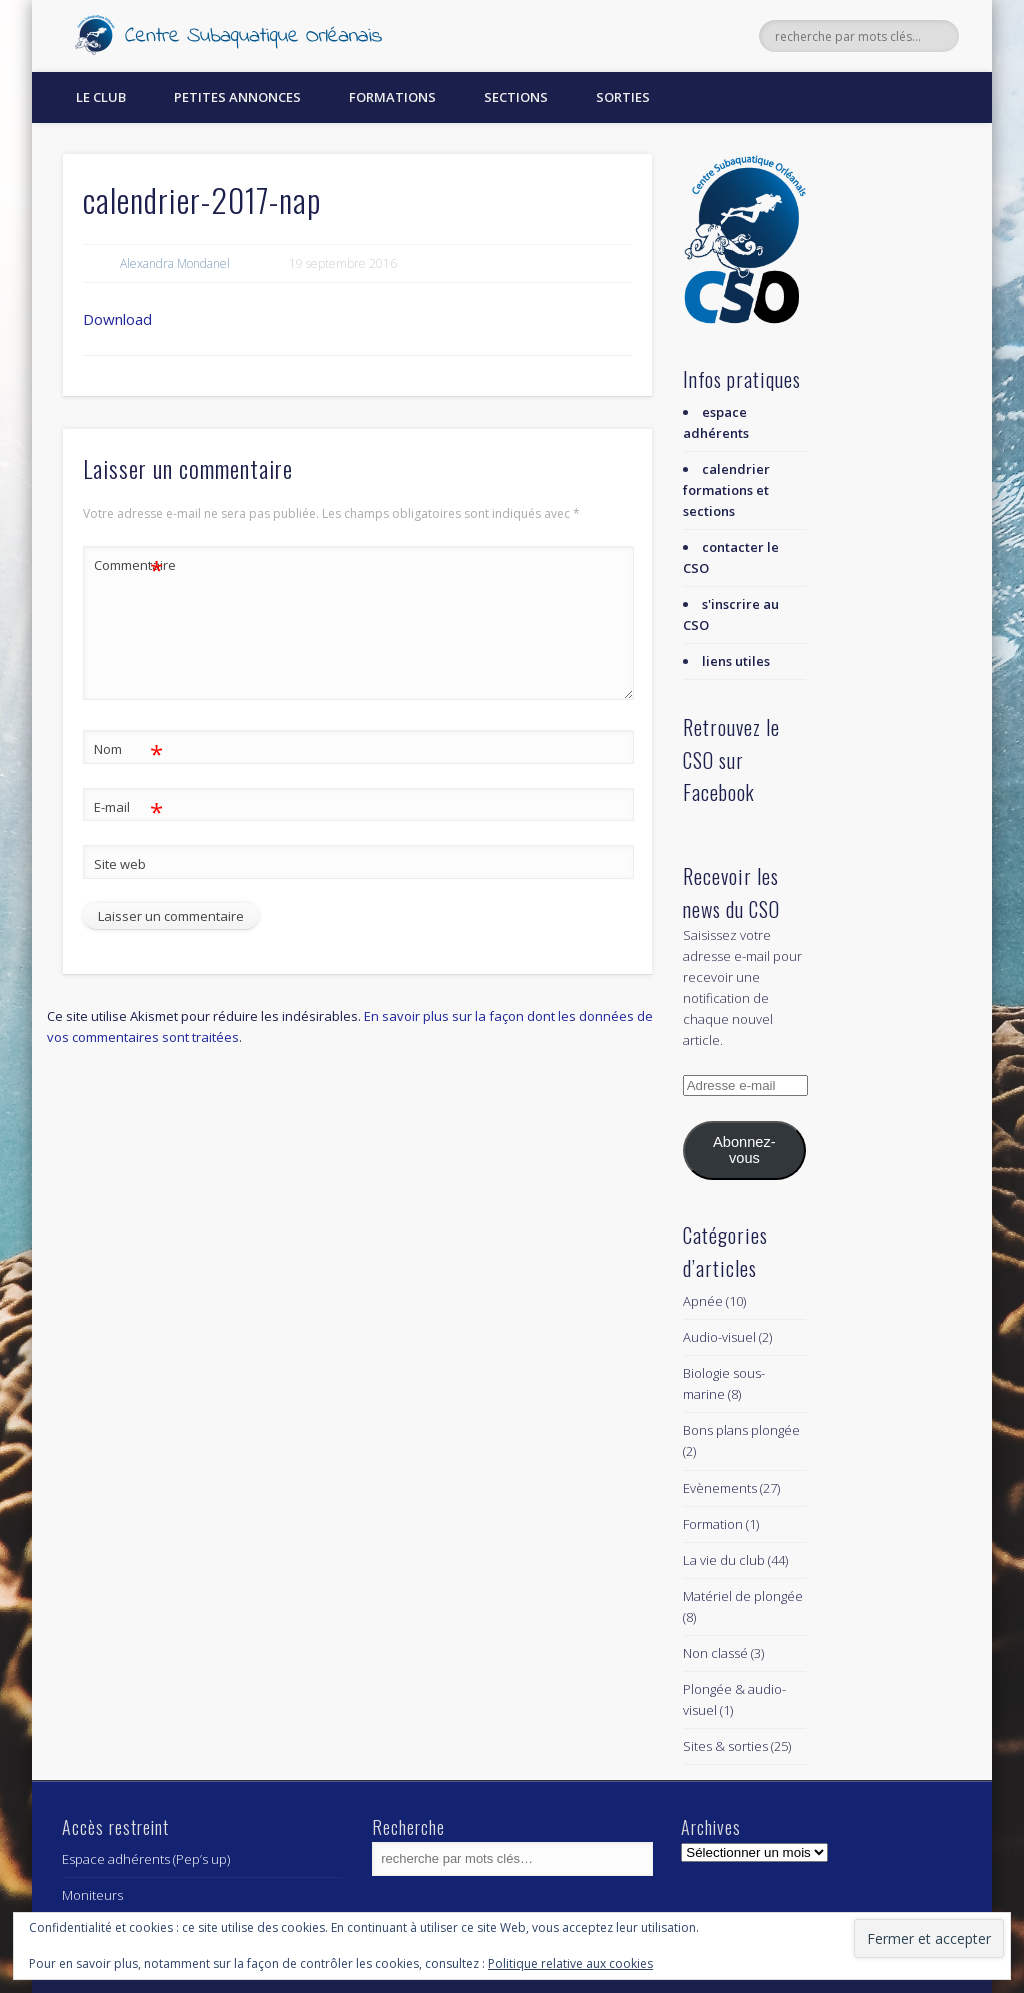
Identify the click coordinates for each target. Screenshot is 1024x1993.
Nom (128, 749)
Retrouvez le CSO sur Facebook (731, 759)
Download (117, 319)
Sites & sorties (725, 1746)
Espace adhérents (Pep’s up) (146, 1859)
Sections (516, 97)
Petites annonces (237, 97)
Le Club (101, 97)
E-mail (128, 807)
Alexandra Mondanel (175, 263)
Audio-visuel (719, 1337)
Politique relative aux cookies (570, 1963)
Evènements (720, 1488)
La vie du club (724, 1560)
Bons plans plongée (741, 1430)
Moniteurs (92, 1895)
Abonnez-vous (744, 1150)
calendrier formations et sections (726, 490)
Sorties (623, 97)
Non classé (715, 1653)
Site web (120, 864)
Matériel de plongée (743, 1596)
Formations (392, 97)
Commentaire (129, 565)
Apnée (703, 1301)
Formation (713, 1524)
